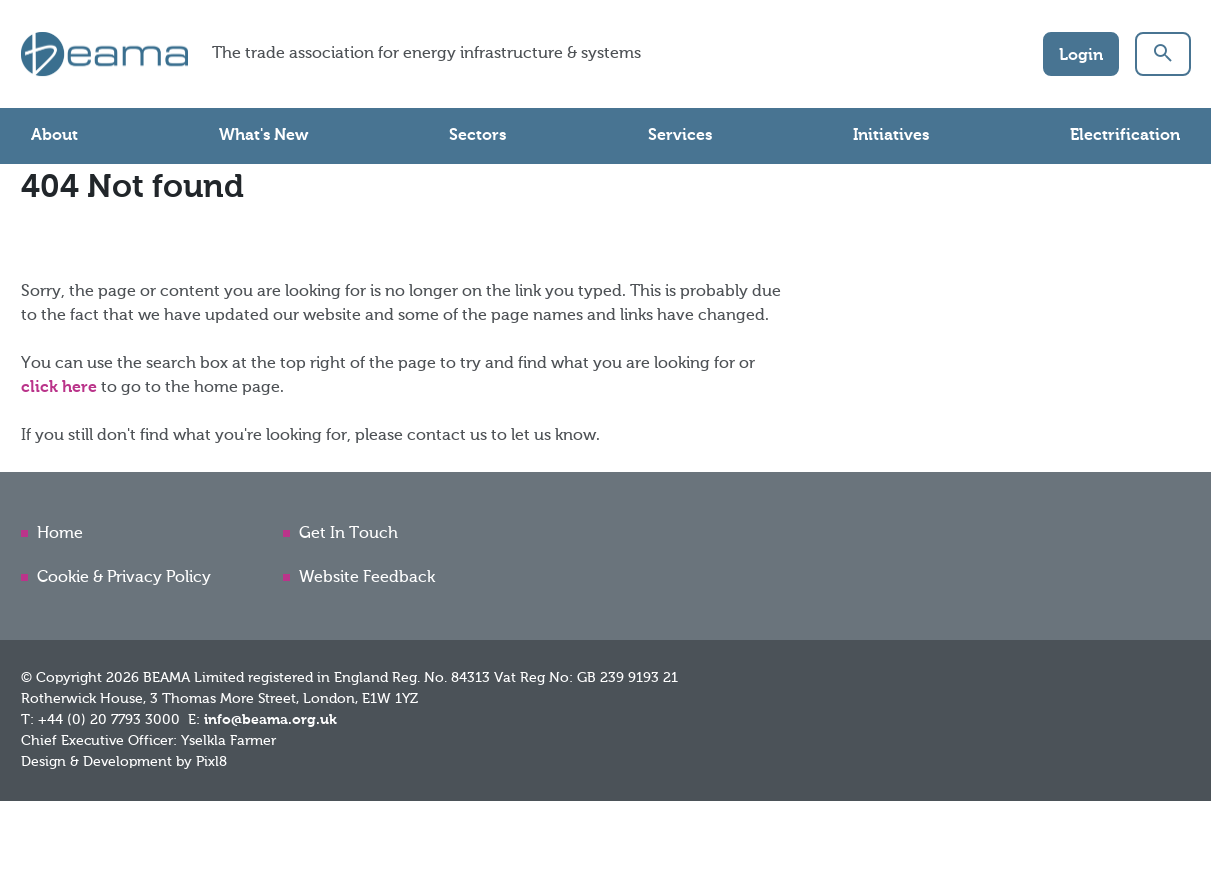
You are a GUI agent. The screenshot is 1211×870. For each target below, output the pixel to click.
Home (60, 534)
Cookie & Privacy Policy (124, 578)
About (54, 136)
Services (680, 136)
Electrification (1125, 136)
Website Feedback (367, 578)
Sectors (477, 136)
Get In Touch (348, 534)
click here (59, 388)
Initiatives (891, 136)
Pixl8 (211, 762)
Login (1081, 56)
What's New (263, 136)
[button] (1163, 54)
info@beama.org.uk (270, 720)
